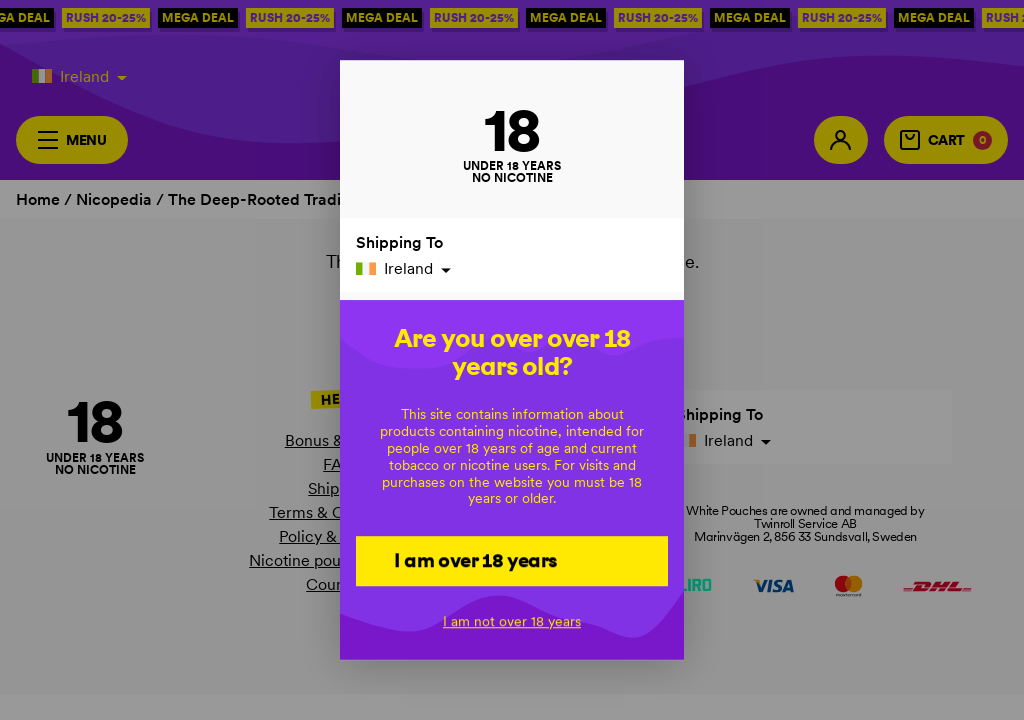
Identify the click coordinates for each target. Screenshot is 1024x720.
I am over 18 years (475, 560)
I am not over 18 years (512, 621)
